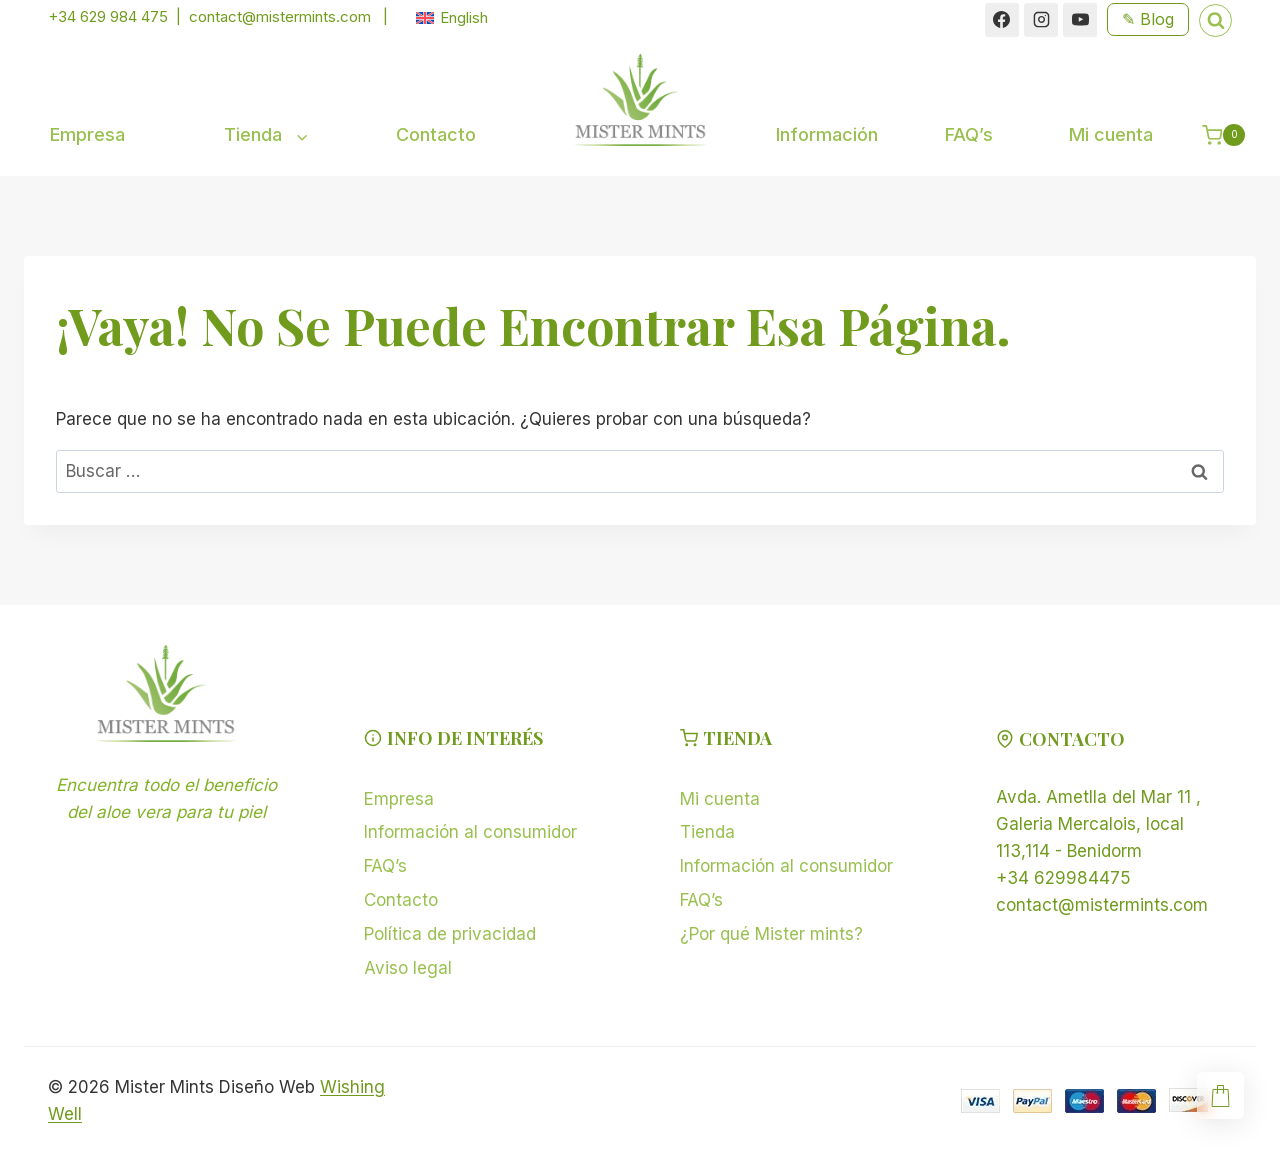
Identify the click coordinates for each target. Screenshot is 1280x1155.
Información (827, 134)
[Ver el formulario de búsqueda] (1215, 20)
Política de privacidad (450, 934)
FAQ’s (969, 134)
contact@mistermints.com (280, 16)
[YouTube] (1080, 20)
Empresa (87, 134)
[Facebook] (1002, 20)
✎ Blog (1148, 19)
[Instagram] (1041, 20)
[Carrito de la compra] (1231, 135)
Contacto (436, 134)
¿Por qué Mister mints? (771, 934)
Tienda (707, 832)
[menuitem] (452, 17)
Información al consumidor (470, 832)
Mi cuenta (1111, 134)
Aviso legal (408, 968)
